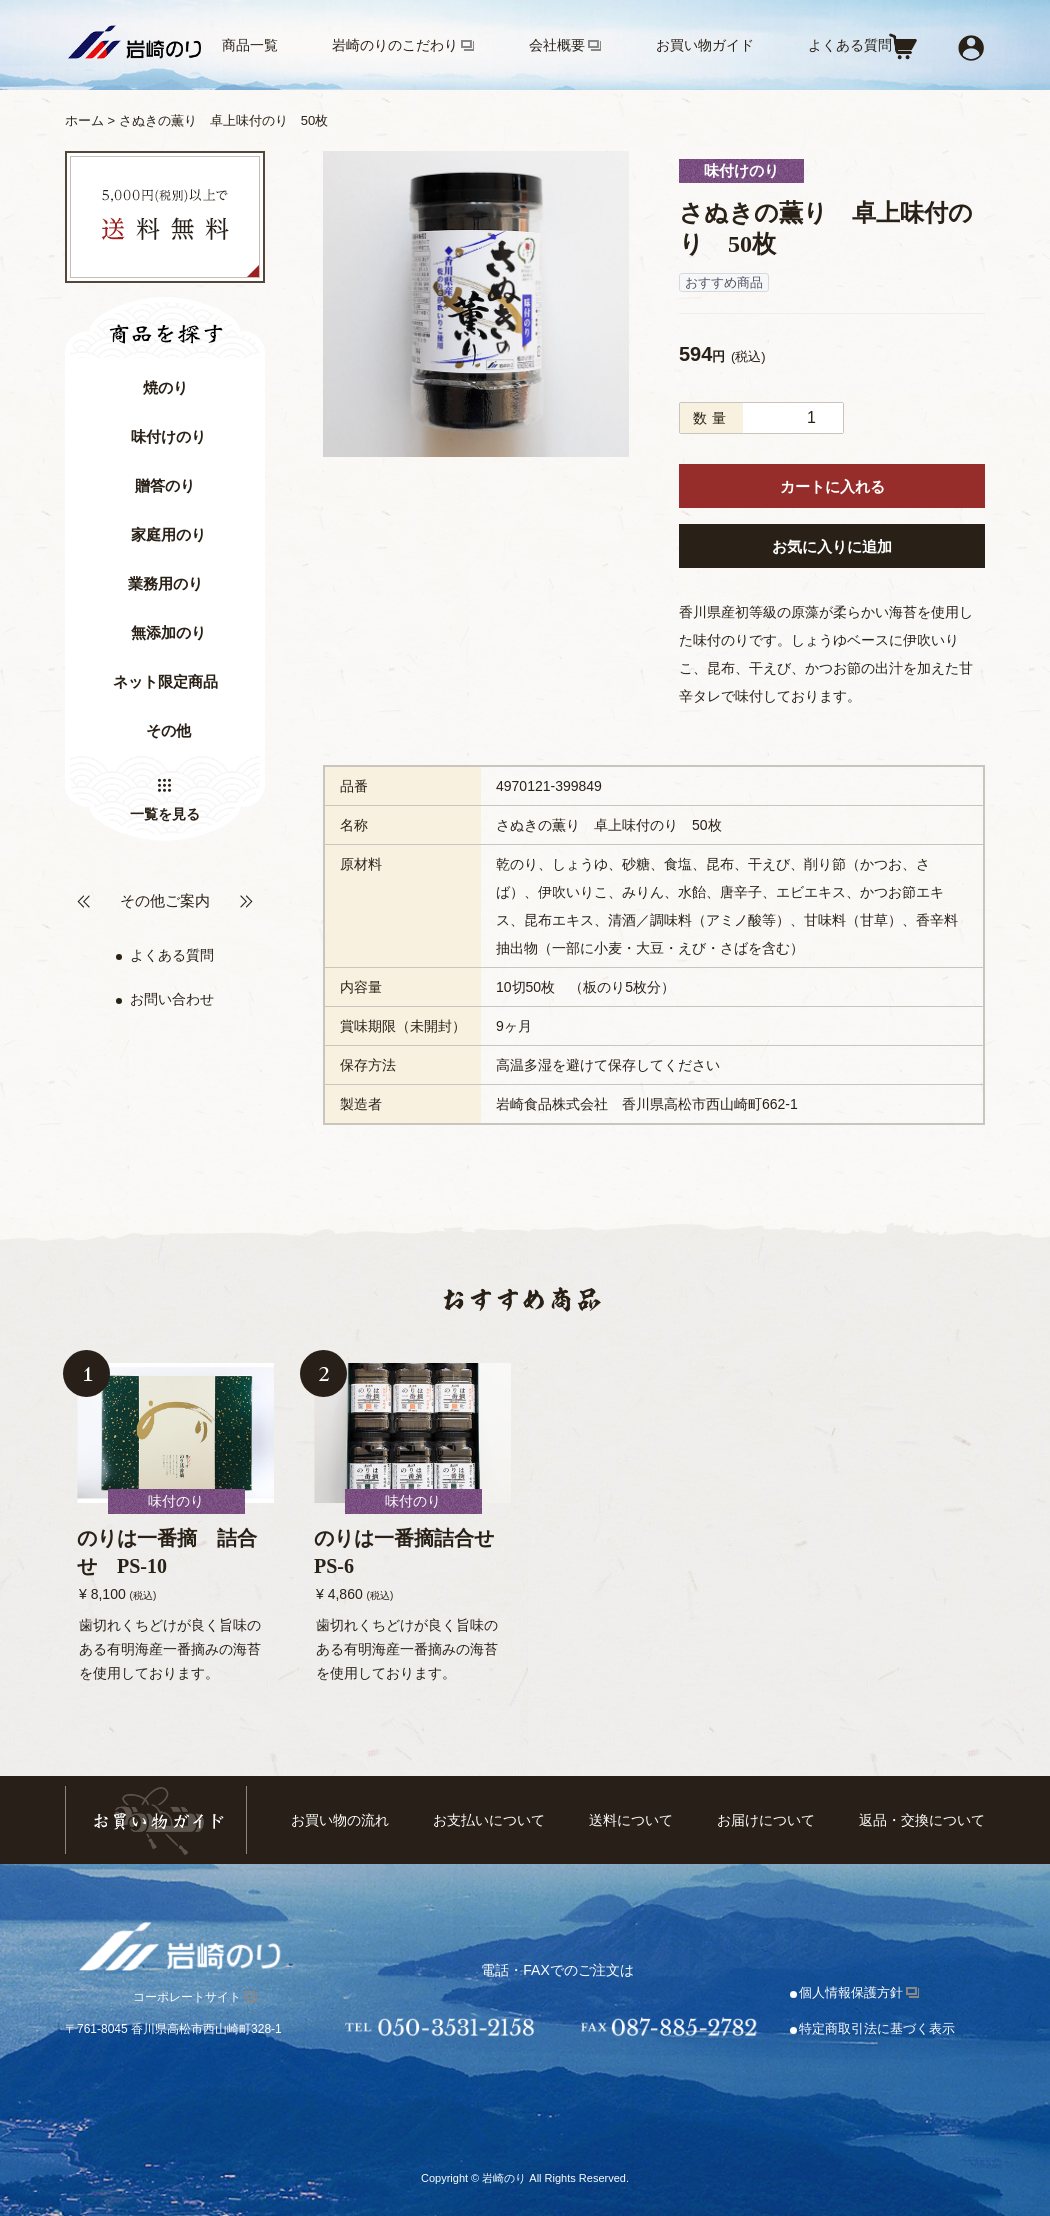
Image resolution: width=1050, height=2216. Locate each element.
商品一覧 (250, 45)
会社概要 (557, 45)
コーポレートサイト (187, 1997)
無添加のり (168, 633)
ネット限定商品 (165, 682)
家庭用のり (168, 535)
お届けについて (766, 1820)
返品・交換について (922, 1820)
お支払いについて (489, 1820)
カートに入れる (832, 486)
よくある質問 (850, 45)
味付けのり (168, 437)
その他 (168, 731)
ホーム (84, 120)
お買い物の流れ (340, 1820)
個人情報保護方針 (851, 1992)
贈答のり (165, 486)
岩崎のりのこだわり (395, 45)
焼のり (165, 388)
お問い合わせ (172, 999)
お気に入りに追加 (832, 546)
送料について (631, 1820)
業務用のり (165, 584)
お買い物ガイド (705, 45)
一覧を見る (165, 814)
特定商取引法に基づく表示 (877, 2028)
